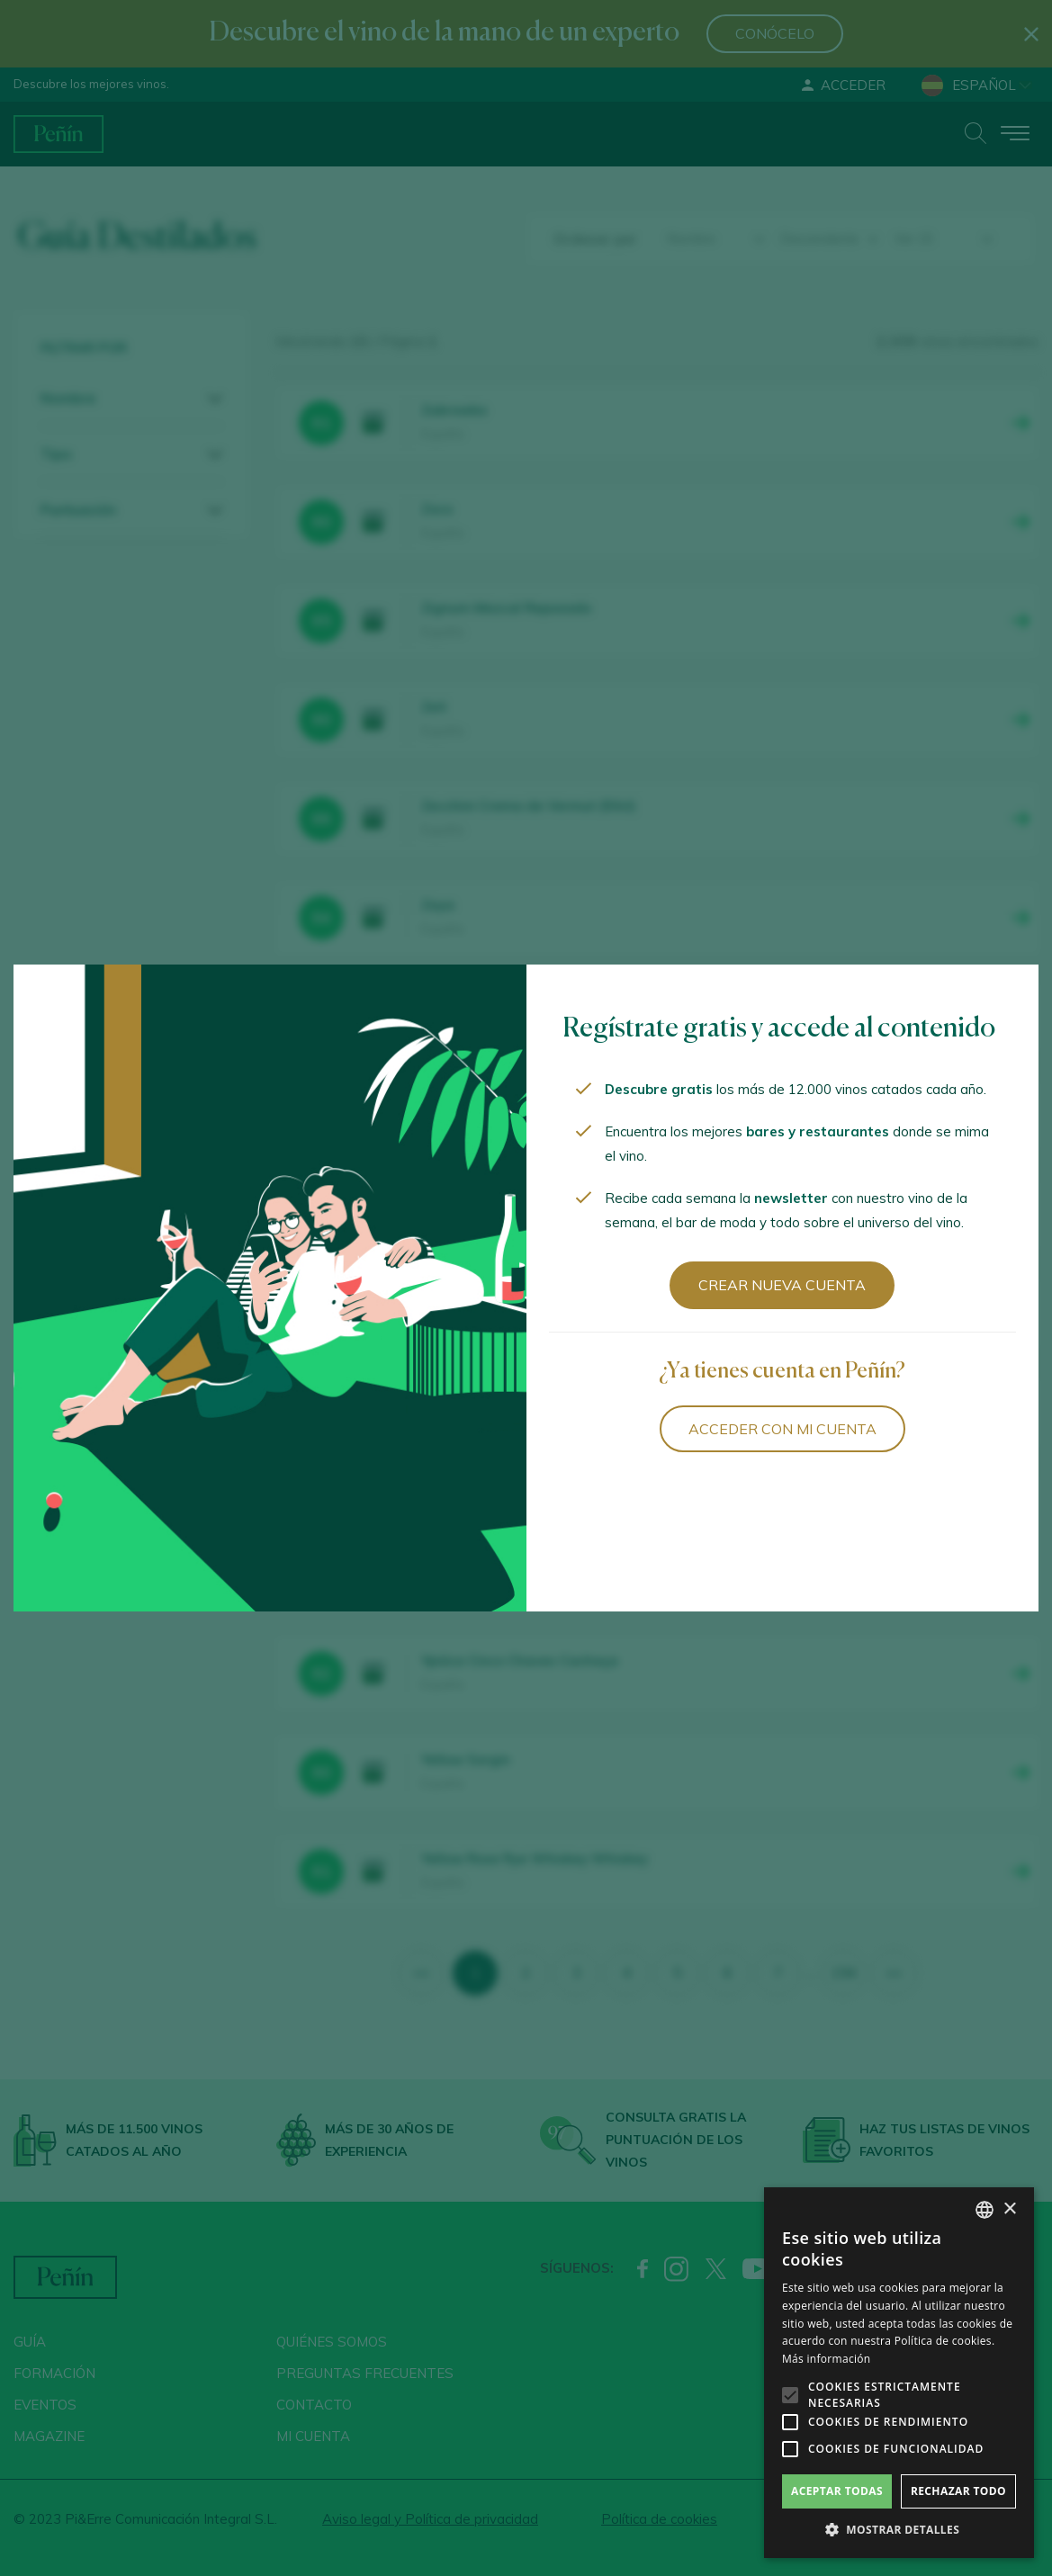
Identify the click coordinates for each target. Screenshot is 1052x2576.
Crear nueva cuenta (782, 1285)
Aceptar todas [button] (837, 2491)
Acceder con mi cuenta (782, 1429)
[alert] (899, 2372)
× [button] (1009, 2209)
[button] (899, 2530)
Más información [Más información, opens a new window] (826, 2358)
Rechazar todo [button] (958, 2491)
